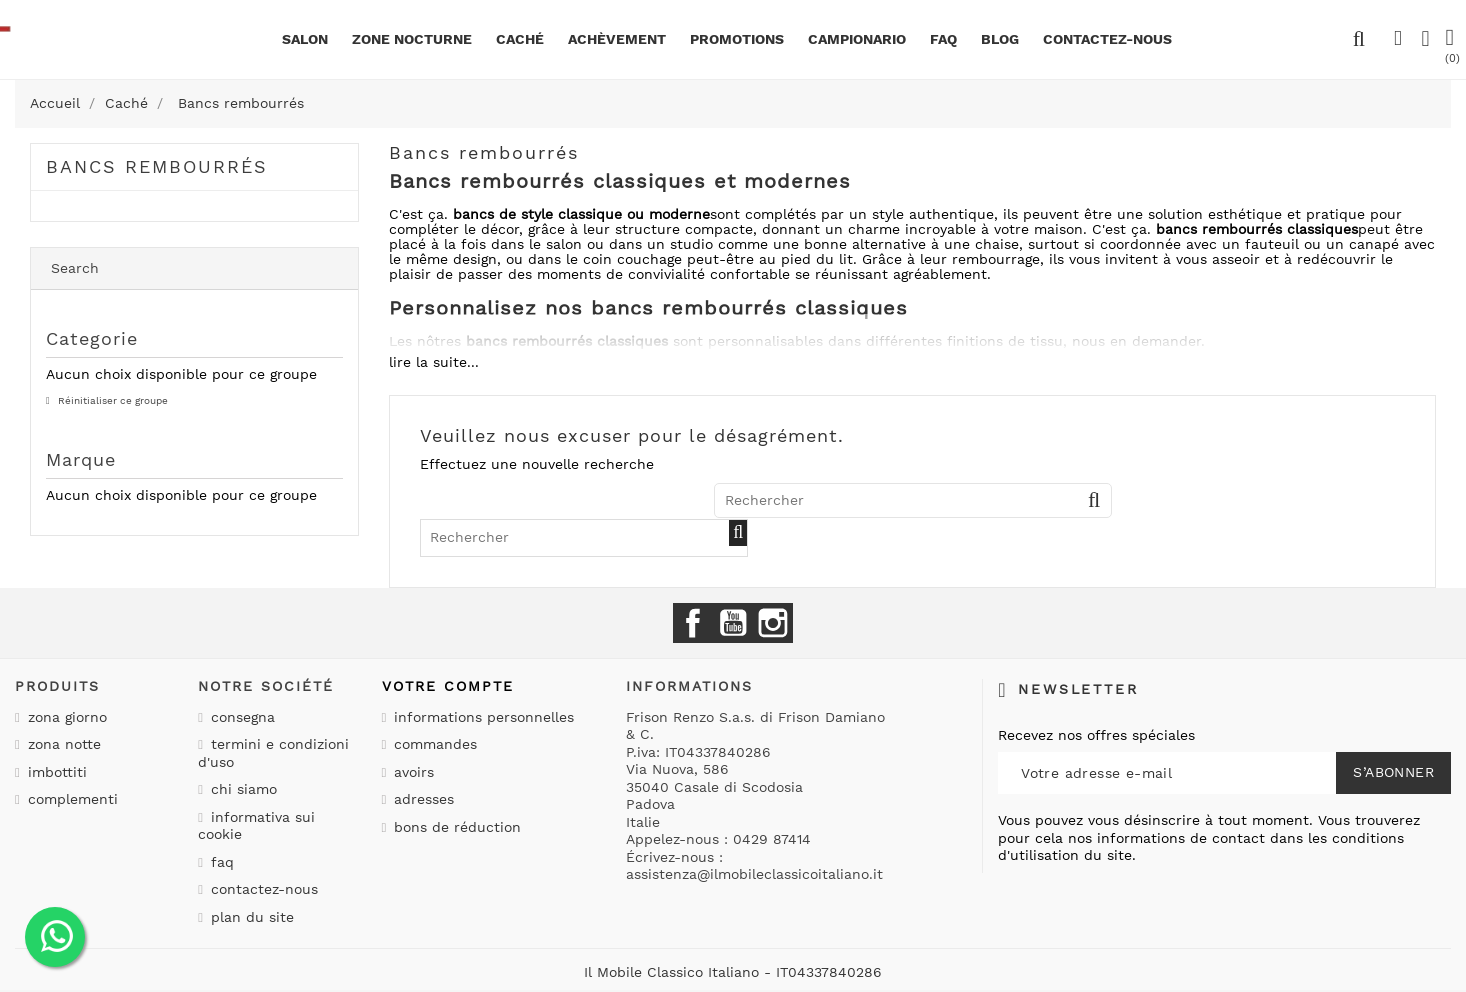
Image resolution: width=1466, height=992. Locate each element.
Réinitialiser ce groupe (111, 400)
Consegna (240, 717)
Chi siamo (241, 789)
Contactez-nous (262, 889)
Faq (943, 39)
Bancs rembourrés (157, 166)
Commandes (433, 744)
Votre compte (448, 686)
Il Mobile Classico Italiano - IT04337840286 (733, 972)
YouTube (733, 623)
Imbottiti (55, 772)
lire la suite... (434, 362)
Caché (520, 39)
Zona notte (62, 744)
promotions (737, 39)
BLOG (1000, 39)
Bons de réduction (455, 827)
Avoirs (411, 772)
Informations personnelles (481, 717)
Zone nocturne (412, 39)
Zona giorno (65, 717)
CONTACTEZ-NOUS (1107, 39)
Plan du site (250, 917)
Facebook (693, 623)
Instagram (773, 623)
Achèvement (617, 39)
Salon (305, 39)
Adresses (421, 799)
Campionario (857, 39)
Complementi (70, 799)
